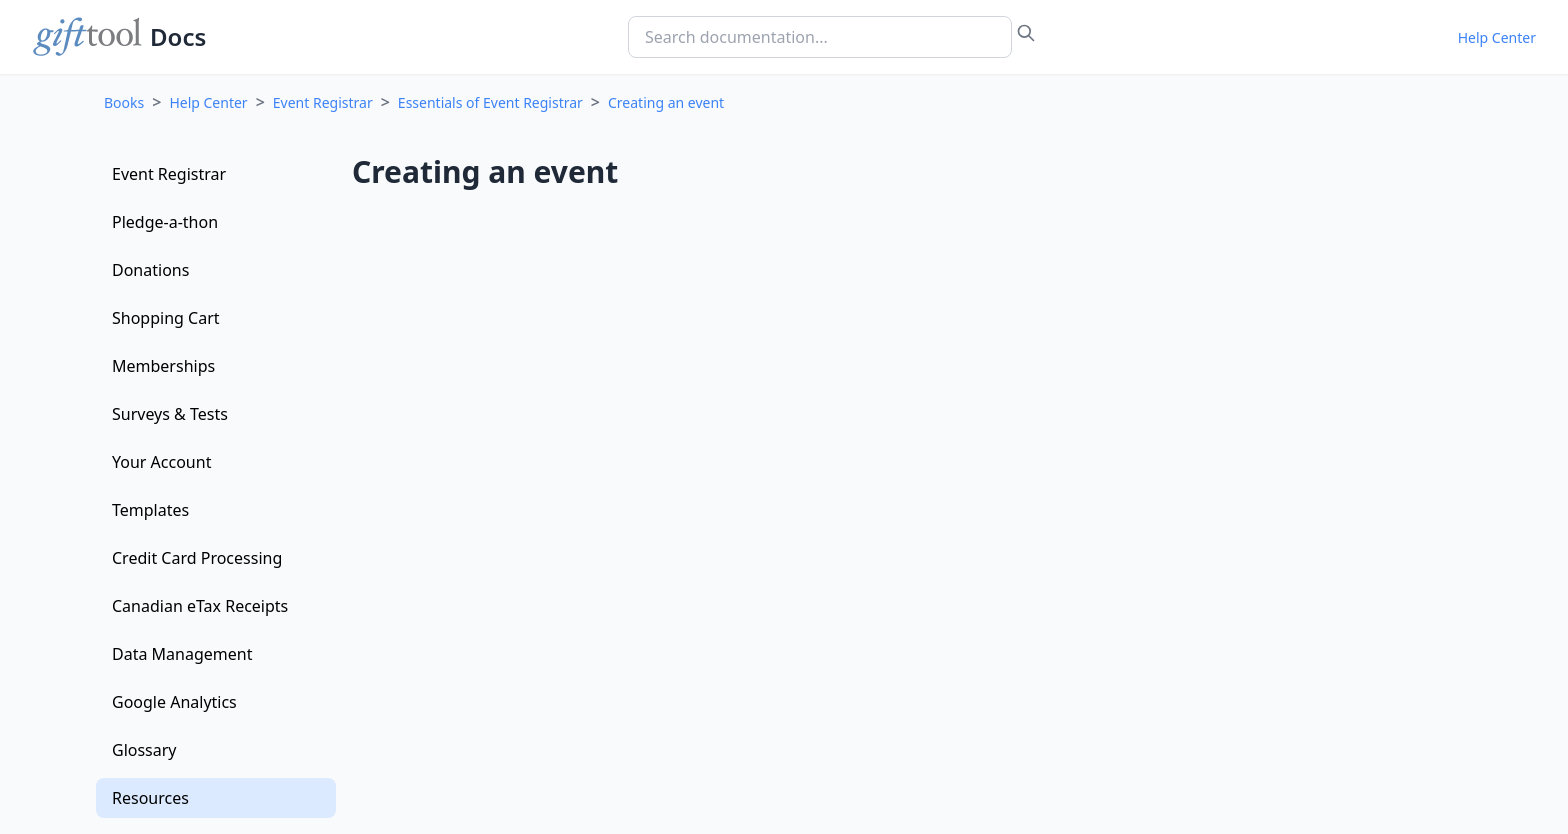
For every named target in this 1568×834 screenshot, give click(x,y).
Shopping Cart (166, 318)
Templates (150, 510)
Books (124, 102)
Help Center (1497, 37)
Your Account (161, 462)
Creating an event (666, 102)
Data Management (182, 654)
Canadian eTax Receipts (200, 606)
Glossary (144, 750)
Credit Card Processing (197, 558)
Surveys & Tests (170, 414)
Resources (150, 798)
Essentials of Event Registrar (490, 102)
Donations (150, 270)
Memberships (163, 366)
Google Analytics (174, 702)
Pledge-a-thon (165, 222)
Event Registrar (323, 102)
